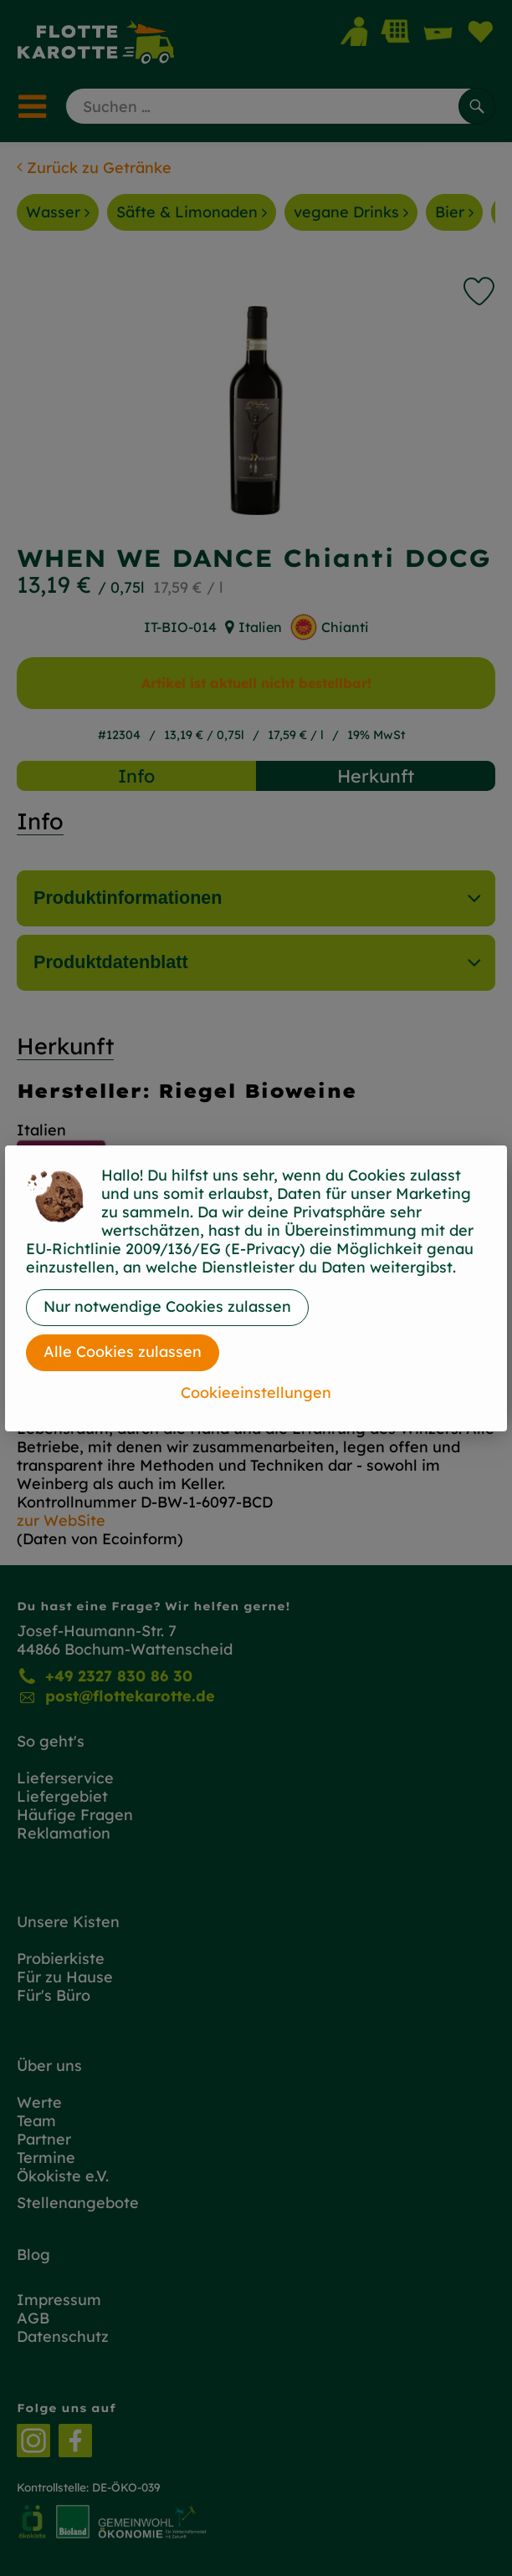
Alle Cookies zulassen (123, 1351)
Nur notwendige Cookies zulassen (167, 1306)
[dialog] (256, 1288)
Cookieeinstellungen (256, 1392)
